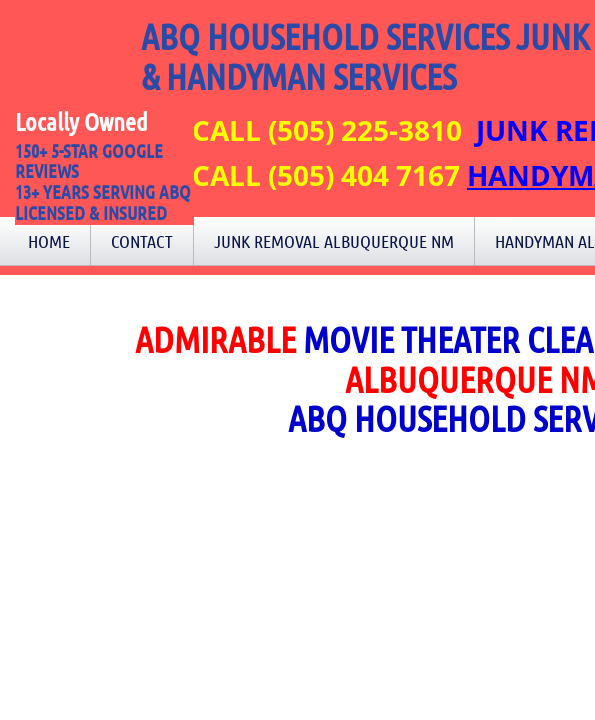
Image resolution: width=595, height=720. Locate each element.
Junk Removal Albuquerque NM (334, 241)
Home (49, 241)
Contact (142, 241)
